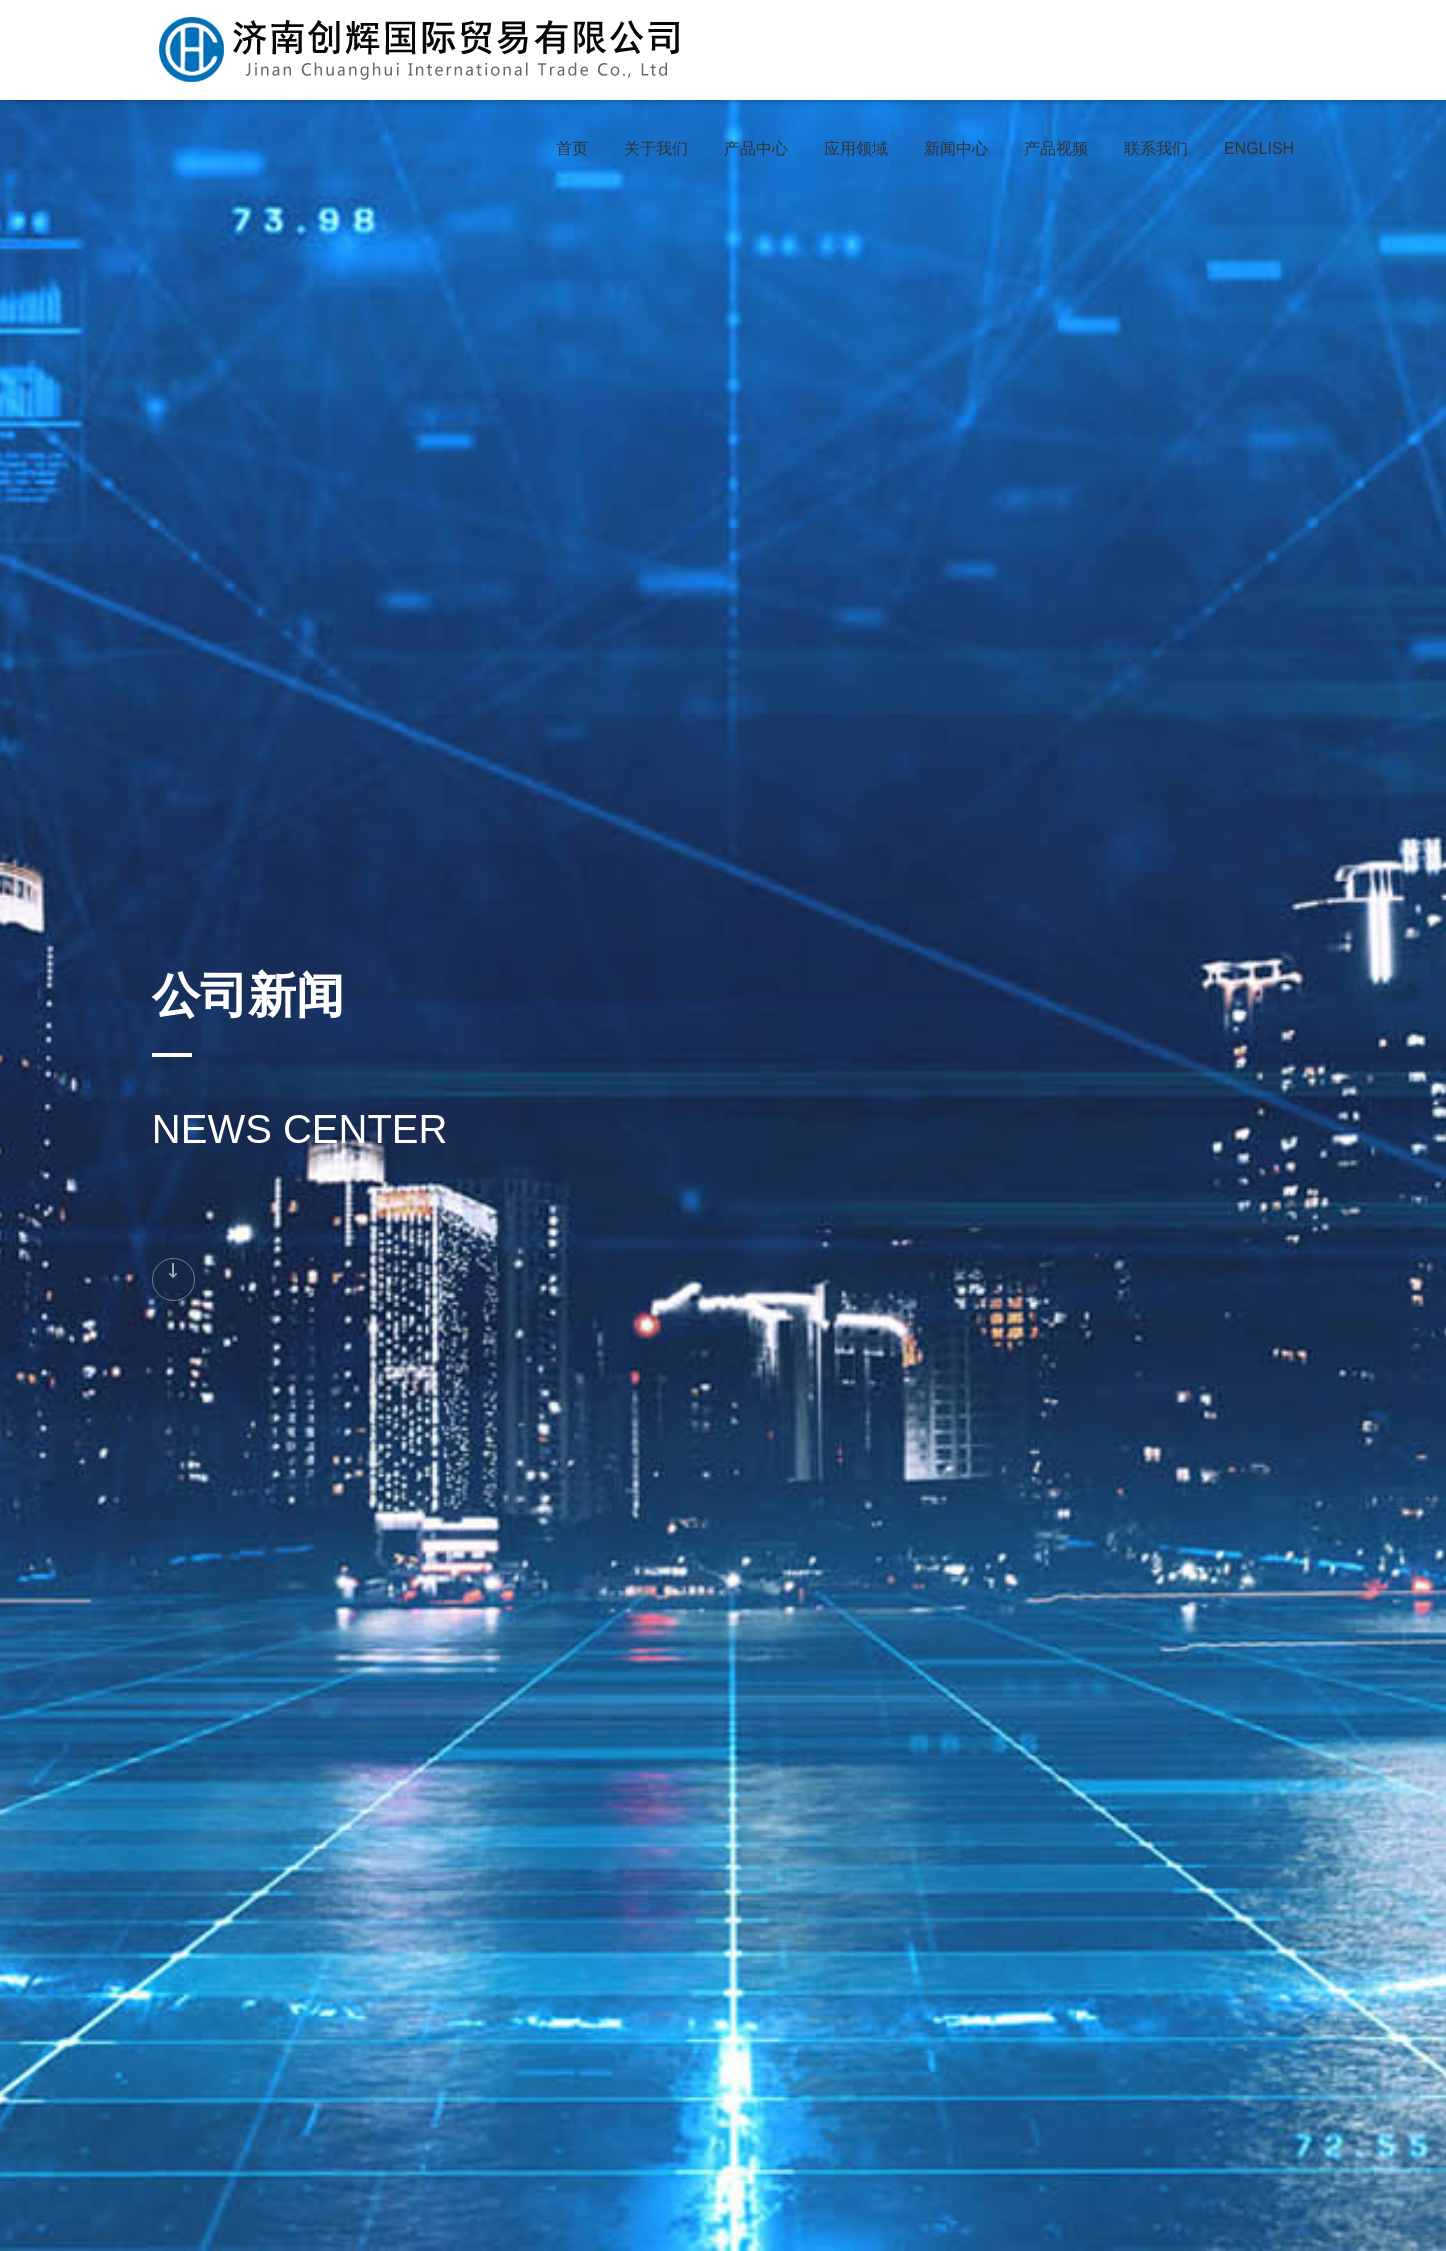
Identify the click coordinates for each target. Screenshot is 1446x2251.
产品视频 (1056, 148)
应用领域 (856, 148)
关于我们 (656, 148)
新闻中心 (956, 148)
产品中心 (756, 148)
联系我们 (1156, 148)
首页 (572, 148)
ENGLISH (1259, 148)
